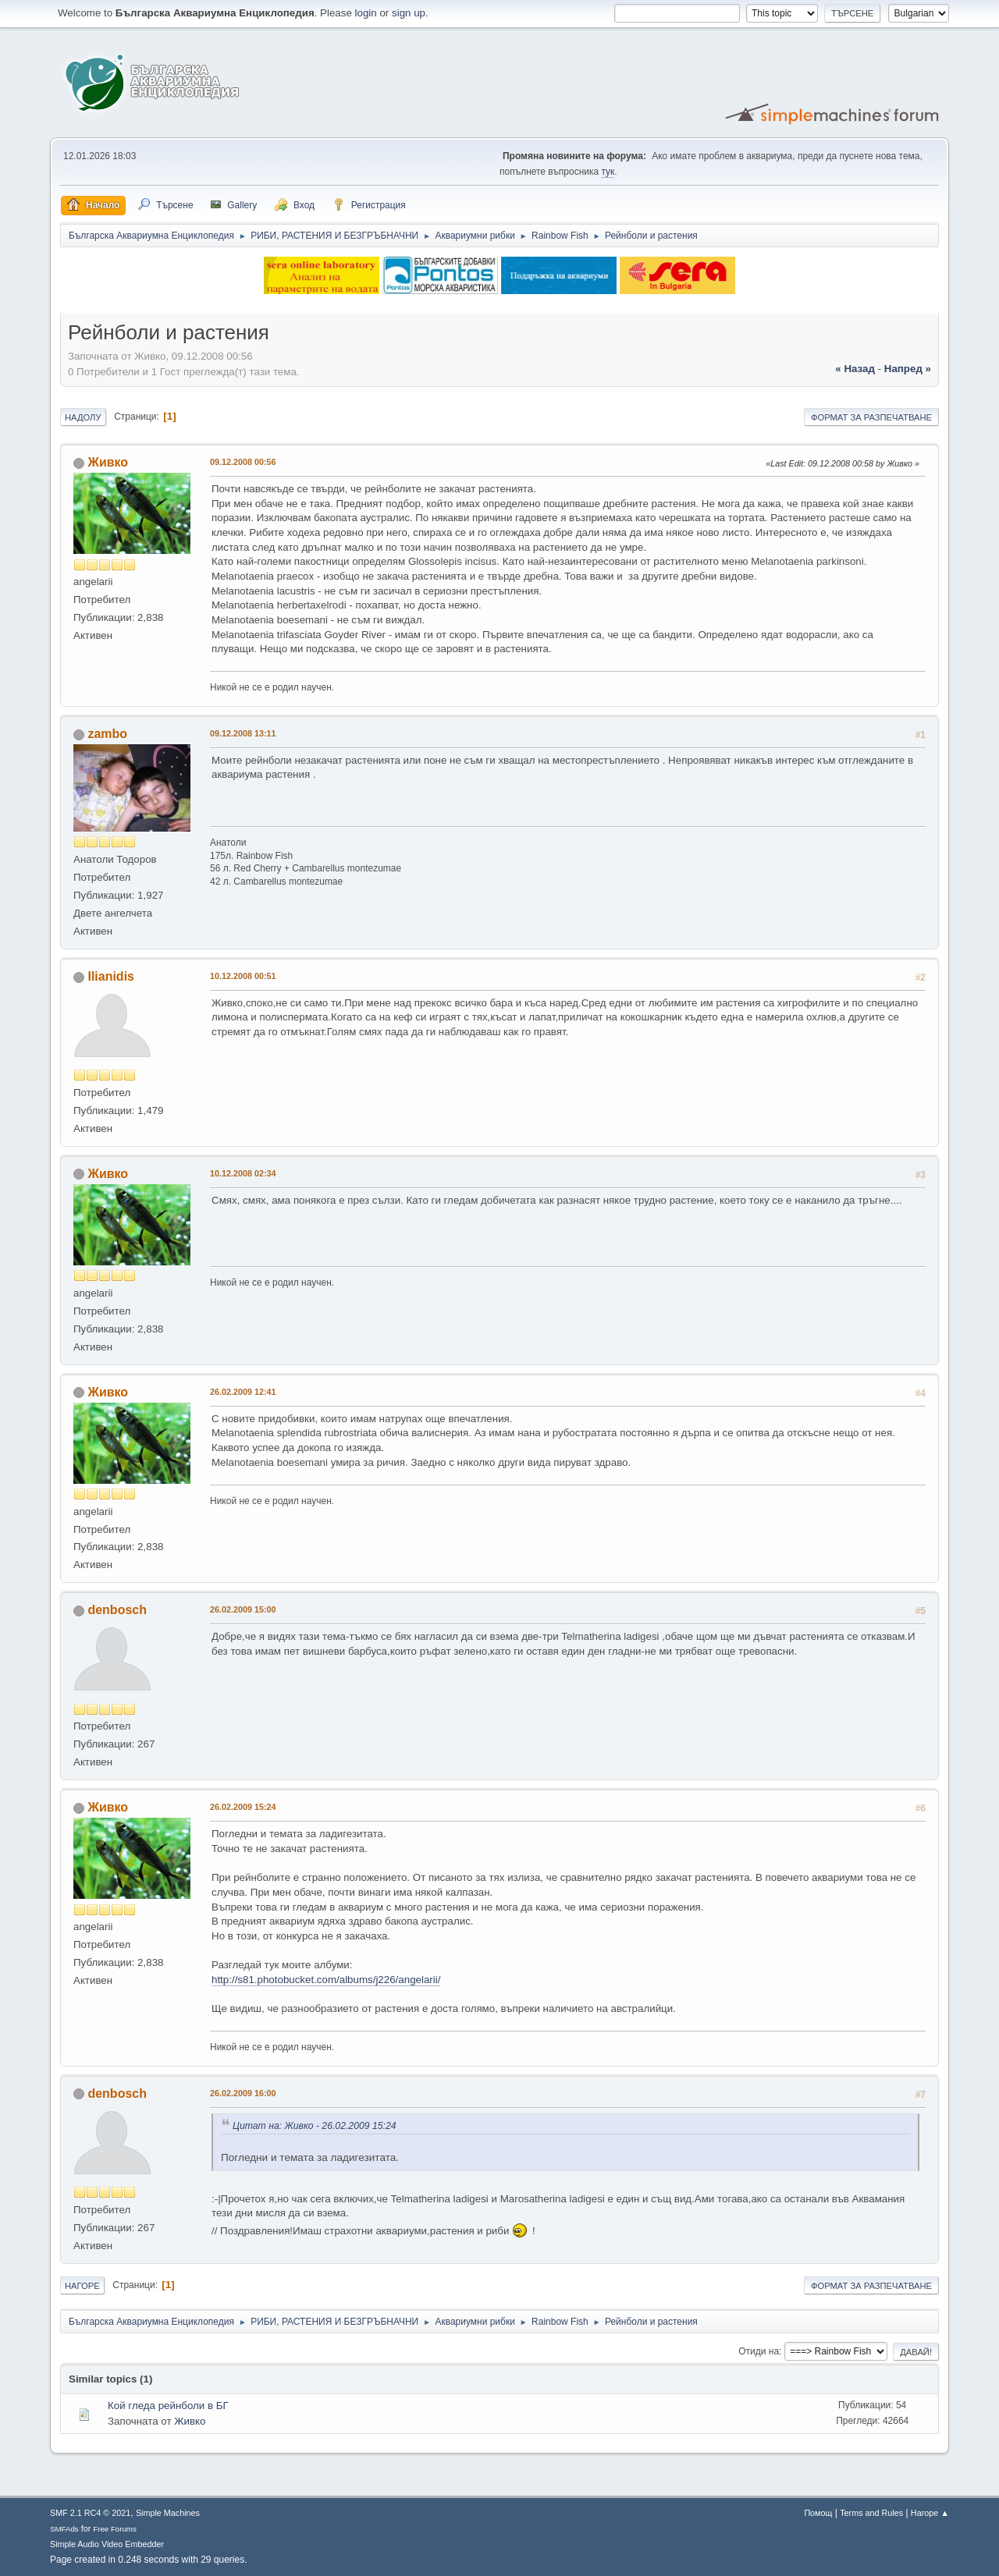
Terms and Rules (871, 2512)
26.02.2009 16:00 (243, 2093)
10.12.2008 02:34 (243, 1173)
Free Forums (115, 2529)
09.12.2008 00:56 (243, 462)
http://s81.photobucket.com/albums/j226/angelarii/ (326, 1979)
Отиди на (758, 2351)
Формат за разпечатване (871, 417)
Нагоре (82, 2285)
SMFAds (64, 2529)
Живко (107, 462)
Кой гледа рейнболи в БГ (168, 2405)
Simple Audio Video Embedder (107, 2544)
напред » (907, 368)
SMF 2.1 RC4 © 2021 (90, 2512)
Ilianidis (110, 976)
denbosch (117, 1609)
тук (607, 171)
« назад (855, 368)
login (366, 13)
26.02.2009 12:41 (243, 1391)
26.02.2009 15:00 (243, 1609)
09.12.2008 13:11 (243, 733)
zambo (107, 733)
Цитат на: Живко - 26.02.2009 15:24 (314, 2125)
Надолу (83, 417)
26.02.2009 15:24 (243, 1806)
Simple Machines (168, 2512)
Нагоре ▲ (930, 2512)
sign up (408, 13)
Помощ (818, 2512)
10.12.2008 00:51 (243, 976)
